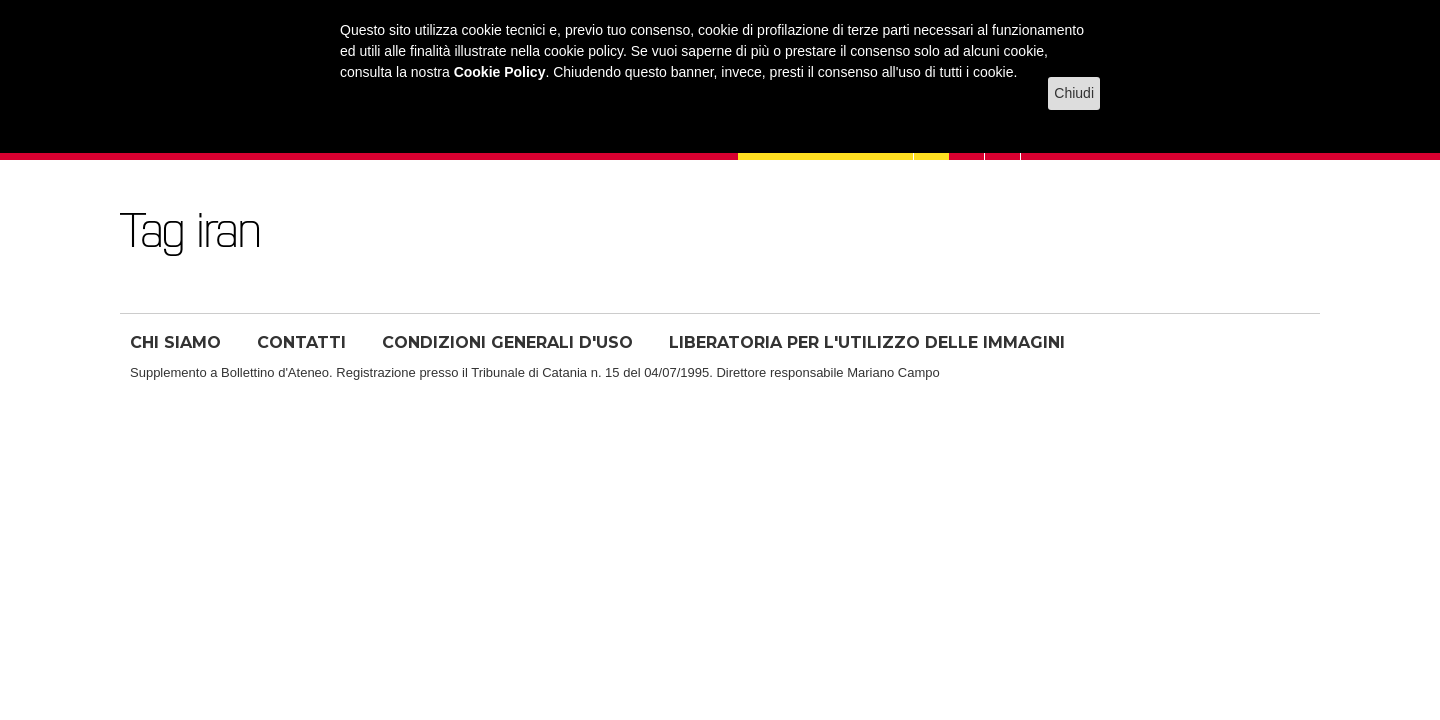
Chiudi (1074, 93)
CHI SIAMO (175, 342)
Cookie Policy (500, 72)
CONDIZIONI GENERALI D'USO (507, 342)
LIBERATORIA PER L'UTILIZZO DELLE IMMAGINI (867, 342)
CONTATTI (301, 342)
